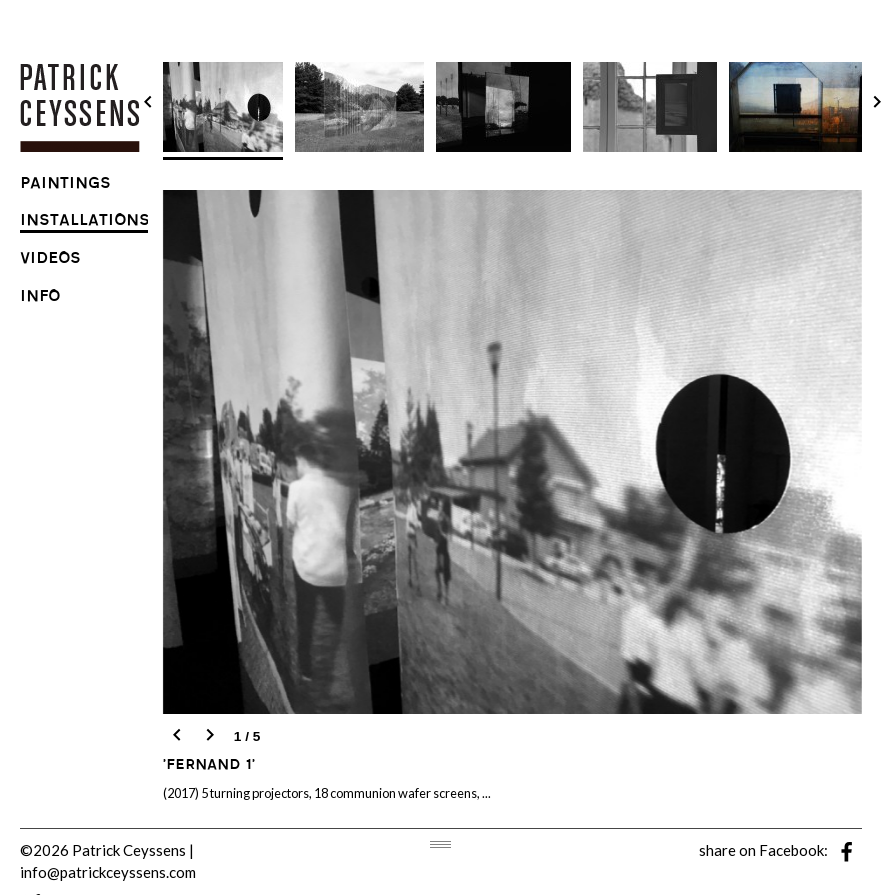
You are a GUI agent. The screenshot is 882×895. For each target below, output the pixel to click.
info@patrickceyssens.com (108, 872)
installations (85, 222)
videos (50, 260)
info (40, 298)
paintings (65, 185)
